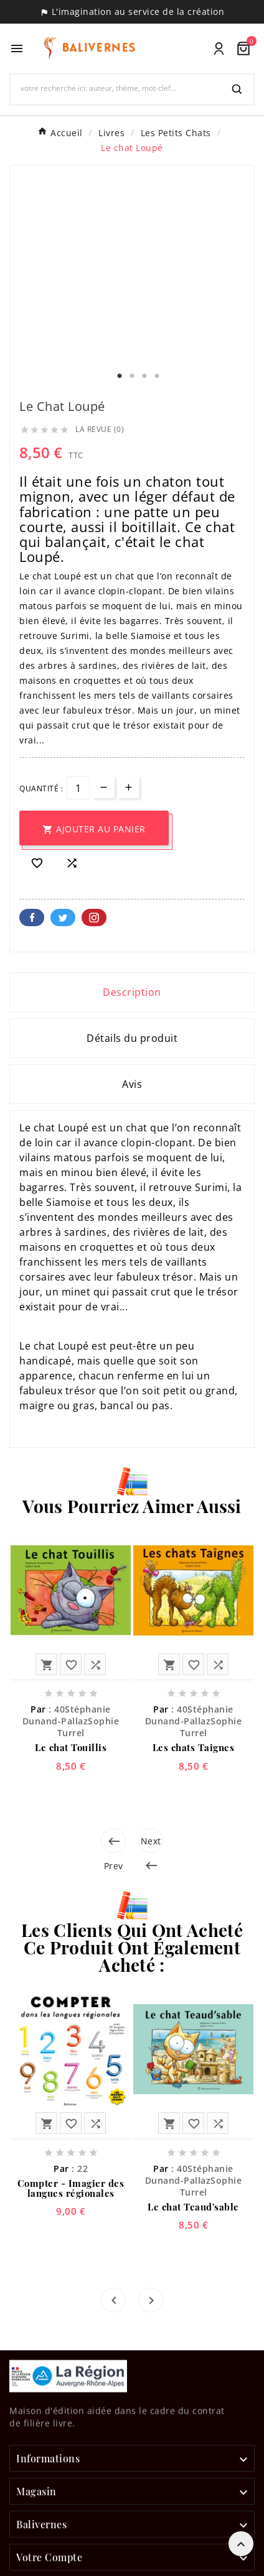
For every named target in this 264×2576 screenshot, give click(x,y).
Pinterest (94, 917)
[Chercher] (116, 88)
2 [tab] (132, 376)
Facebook (31, 917)
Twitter (62, 917)
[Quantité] (78, 787)
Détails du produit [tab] (132, 1038)
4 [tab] (157, 376)
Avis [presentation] (132, 1084)
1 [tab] (119, 376)
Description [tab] (132, 992)
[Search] (237, 89)
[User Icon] (219, 49)
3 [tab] (144, 376)
